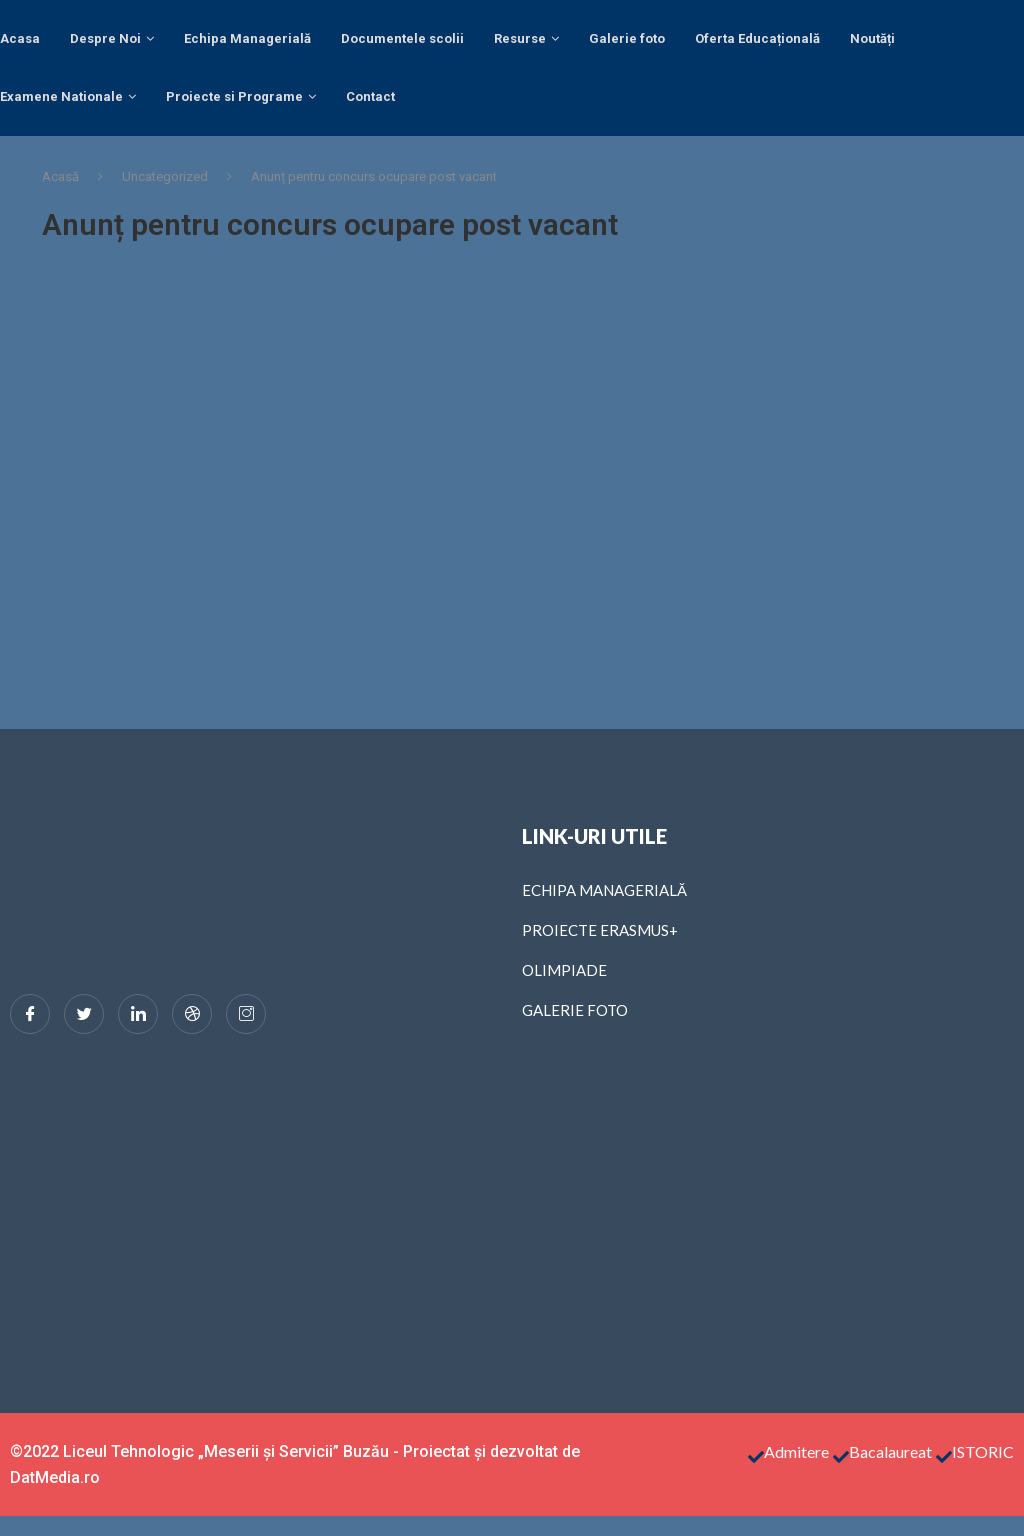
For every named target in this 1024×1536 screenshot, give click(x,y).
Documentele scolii (402, 38)
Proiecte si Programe (234, 96)
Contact (370, 96)
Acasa (20, 38)
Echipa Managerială (247, 38)
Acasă (60, 176)
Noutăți (872, 38)
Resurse (520, 38)
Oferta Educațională (757, 38)
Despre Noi (105, 38)
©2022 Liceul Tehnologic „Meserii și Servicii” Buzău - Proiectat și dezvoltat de (295, 1451)
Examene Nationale (61, 96)
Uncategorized (165, 176)
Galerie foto (627, 38)
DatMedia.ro (55, 1477)
